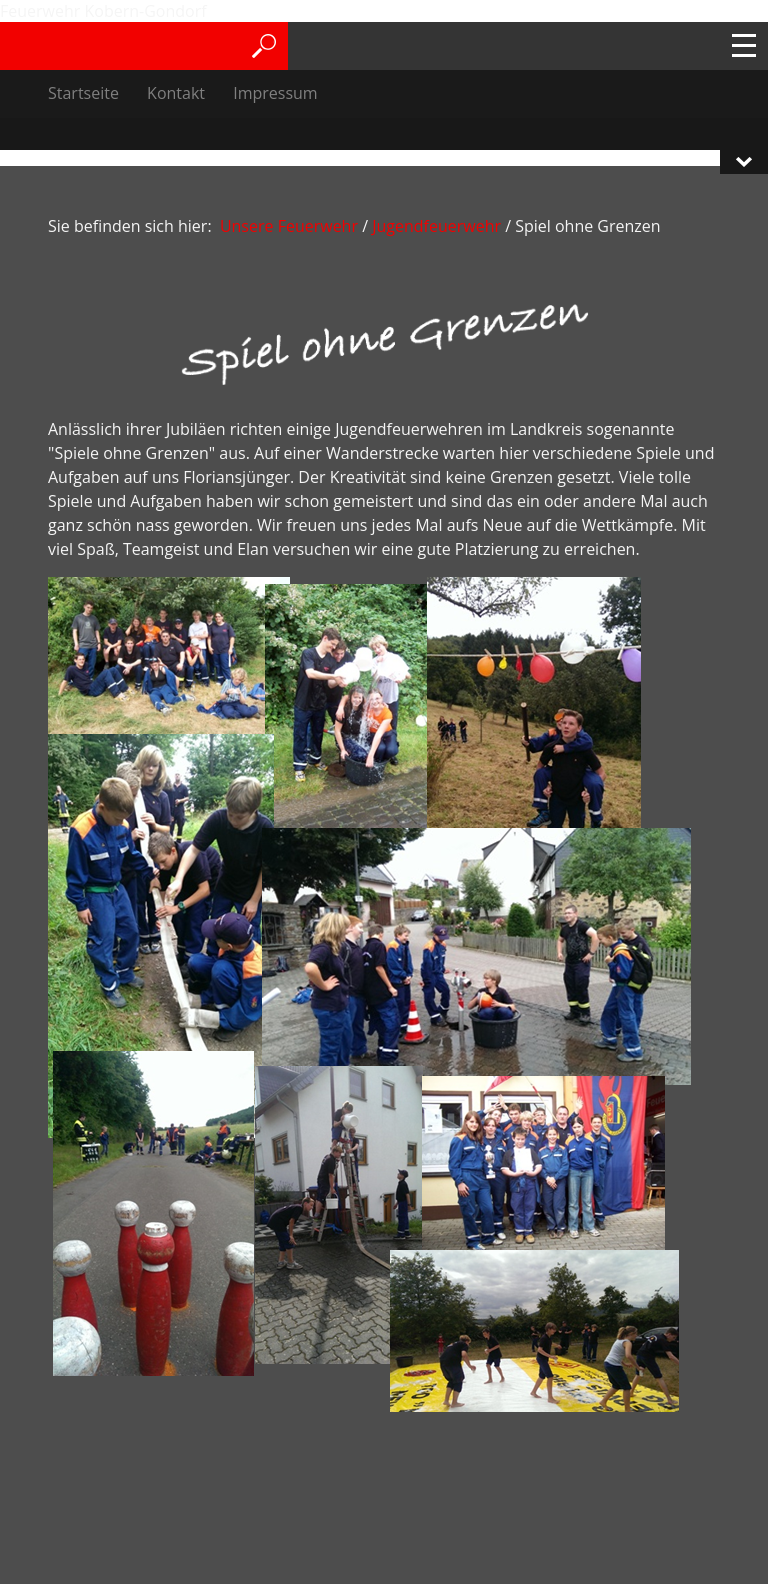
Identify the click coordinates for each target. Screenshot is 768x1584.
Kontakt (176, 93)
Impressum (275, 93)
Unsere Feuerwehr (289, 226)
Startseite (83, 93)
